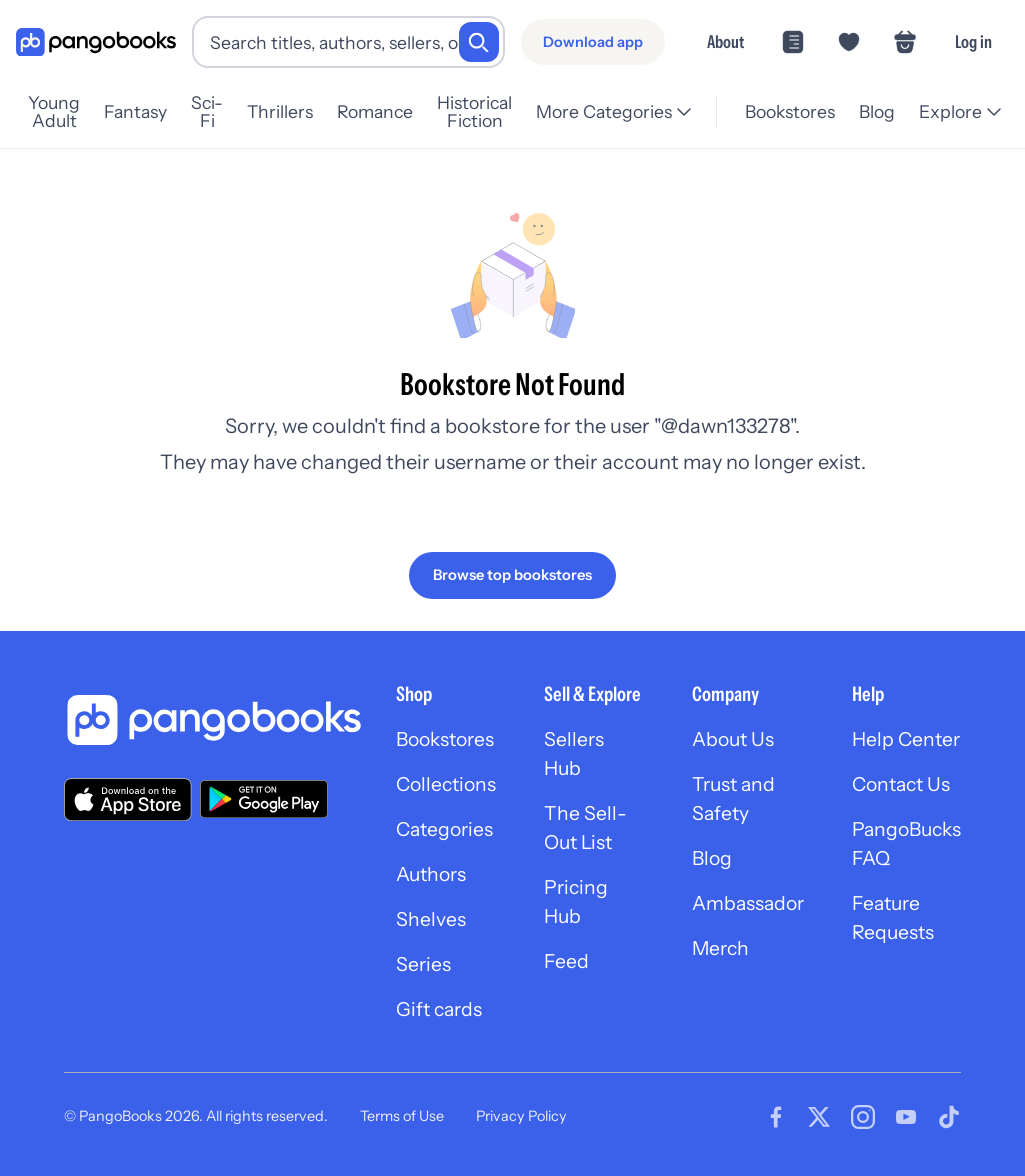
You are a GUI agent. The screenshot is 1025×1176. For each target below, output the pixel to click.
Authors (433, 878)
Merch (724, 954)
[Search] (479, 42)
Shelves (431, 924)
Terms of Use (402, 1124)
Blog (876, 111)
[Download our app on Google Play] (264, 799)
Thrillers (296, 111)
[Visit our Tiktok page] (949, 1124)
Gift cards (441, 1016)
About (725, 41)
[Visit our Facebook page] (776, 1124)
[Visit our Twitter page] (819, 1124)
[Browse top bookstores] (512, 575)
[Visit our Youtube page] (906, 1124)
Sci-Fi (223, 112)
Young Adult (62, 112)
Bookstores (789, 111)
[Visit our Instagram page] (863, 1124)
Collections (448, 786)
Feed (571, 968)
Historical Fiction (497, 112)
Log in (973, 41)
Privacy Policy (521, 1124)
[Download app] (593, 42)
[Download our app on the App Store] (128, 798)
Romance (391, 111)
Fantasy (151, 111)
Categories (447, 832)
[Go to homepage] (96, 42)
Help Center (915, 740)
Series (424, 970)
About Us (737, 740)
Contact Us (911, 786)
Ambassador (752, 908)
